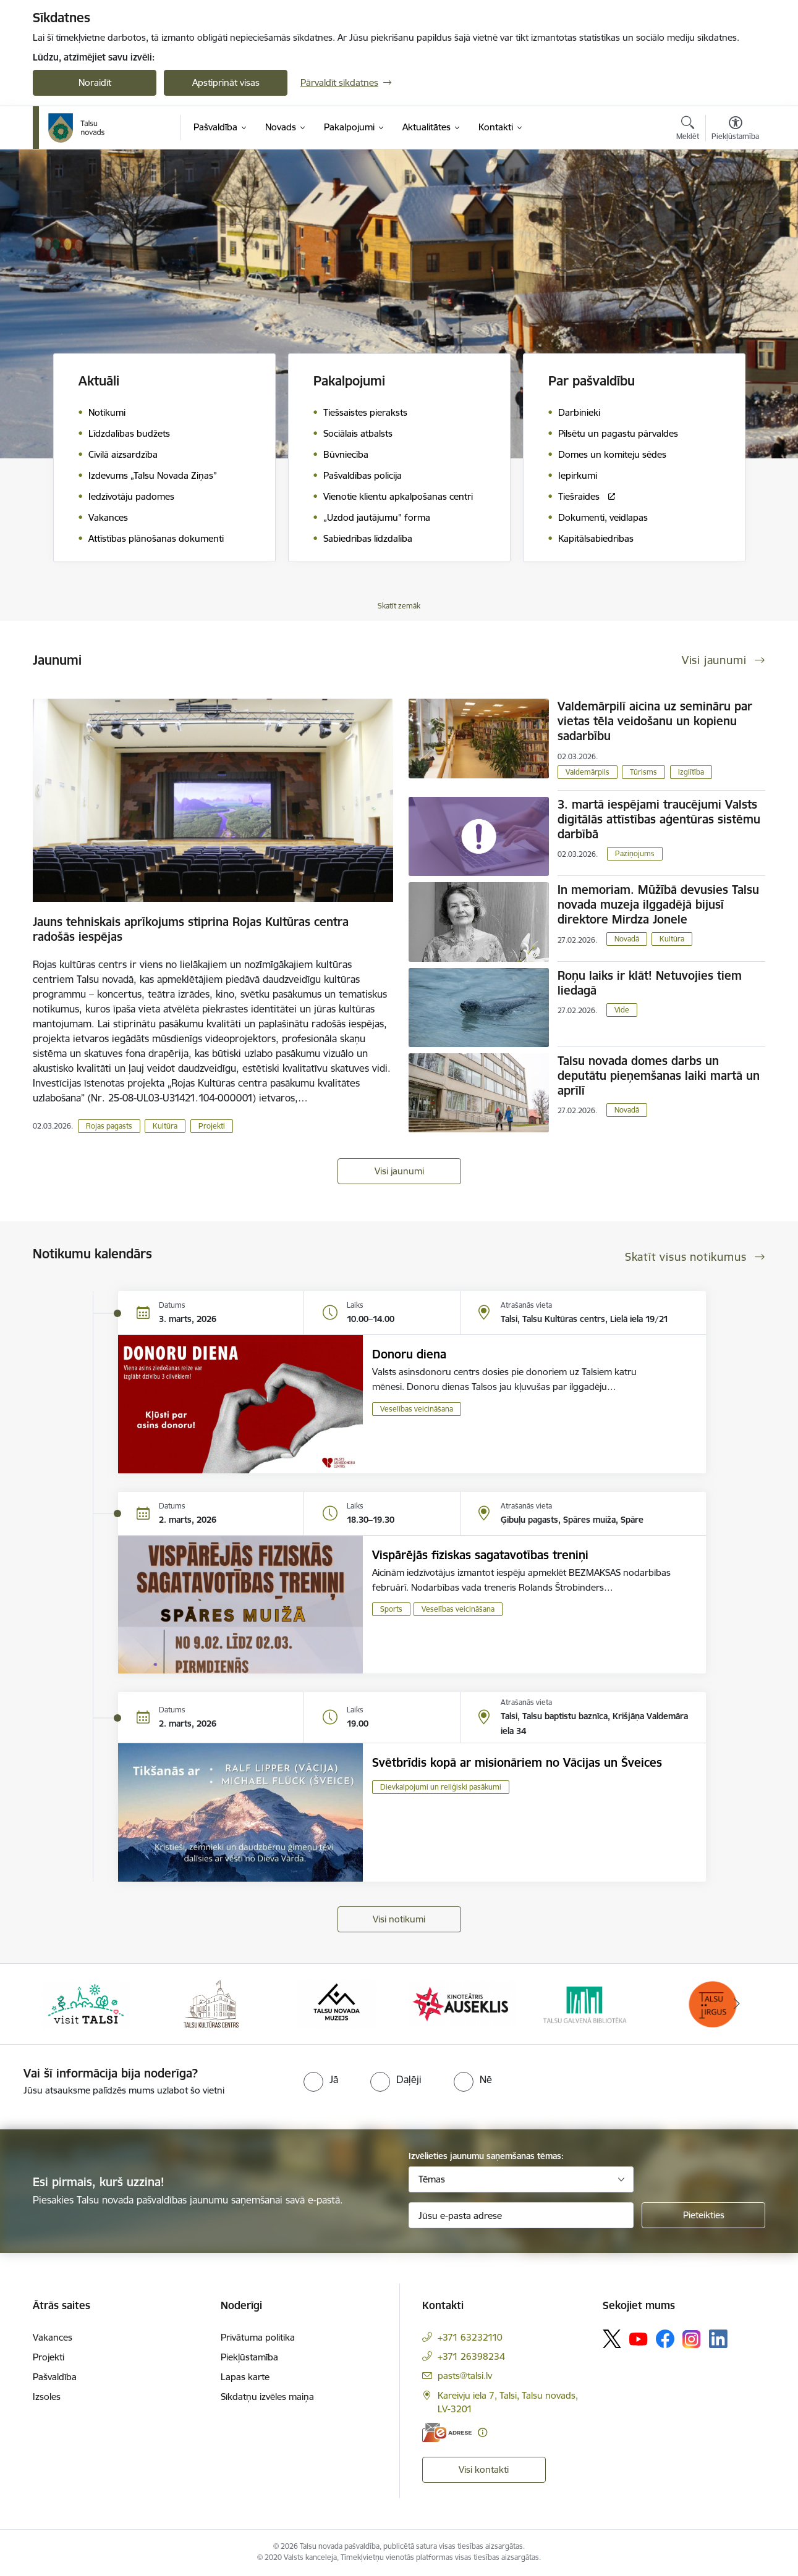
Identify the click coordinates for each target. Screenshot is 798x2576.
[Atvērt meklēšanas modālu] (687, 130)
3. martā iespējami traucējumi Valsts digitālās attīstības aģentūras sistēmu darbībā (659, 819)
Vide (621, 1009)
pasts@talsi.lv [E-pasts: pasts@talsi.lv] (465, 2375)
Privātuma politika (258, 2337)
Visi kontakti (484, 2469)
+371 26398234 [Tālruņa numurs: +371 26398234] (471, 2356)
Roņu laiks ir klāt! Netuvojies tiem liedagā (650, 983)
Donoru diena (409, 1354)
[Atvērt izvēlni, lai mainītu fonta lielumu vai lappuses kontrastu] (735, 130)
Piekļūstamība (249, 2357)
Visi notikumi (399, 1919)
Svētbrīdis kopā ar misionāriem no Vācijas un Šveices (517, 1762)
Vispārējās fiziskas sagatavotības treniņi (480, 1554)
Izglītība (691, 772)
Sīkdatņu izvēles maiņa (267, 2396)
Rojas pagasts (109, 1125)
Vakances (52, 2337)
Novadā (626, 938)
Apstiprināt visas (226, 82)
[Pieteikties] (703, 2215)
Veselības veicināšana (416, 1408)
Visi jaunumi (399, 1171)
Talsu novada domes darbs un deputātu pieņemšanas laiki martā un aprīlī (659, 1075)
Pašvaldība (55, 2377)
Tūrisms (643, 772)
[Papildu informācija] (482, 2432)
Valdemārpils (587, 772)
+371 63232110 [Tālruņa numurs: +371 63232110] (470, 2337)
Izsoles (47, 2396)
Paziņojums (635, 853)
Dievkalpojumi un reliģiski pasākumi (440, 1786)
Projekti (211, 1125)
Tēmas (431, 2179)
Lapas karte (245, 2377)
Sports (391, 1609)
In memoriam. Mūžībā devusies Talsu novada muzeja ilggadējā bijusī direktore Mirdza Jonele (658, 904)
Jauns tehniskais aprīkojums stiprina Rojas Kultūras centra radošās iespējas (191, 929)
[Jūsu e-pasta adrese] (521, 2215)
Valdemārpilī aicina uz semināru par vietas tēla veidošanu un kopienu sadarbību (655, 721)
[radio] (320, 2079)
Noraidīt (95, 82)
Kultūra (165, 1125)
